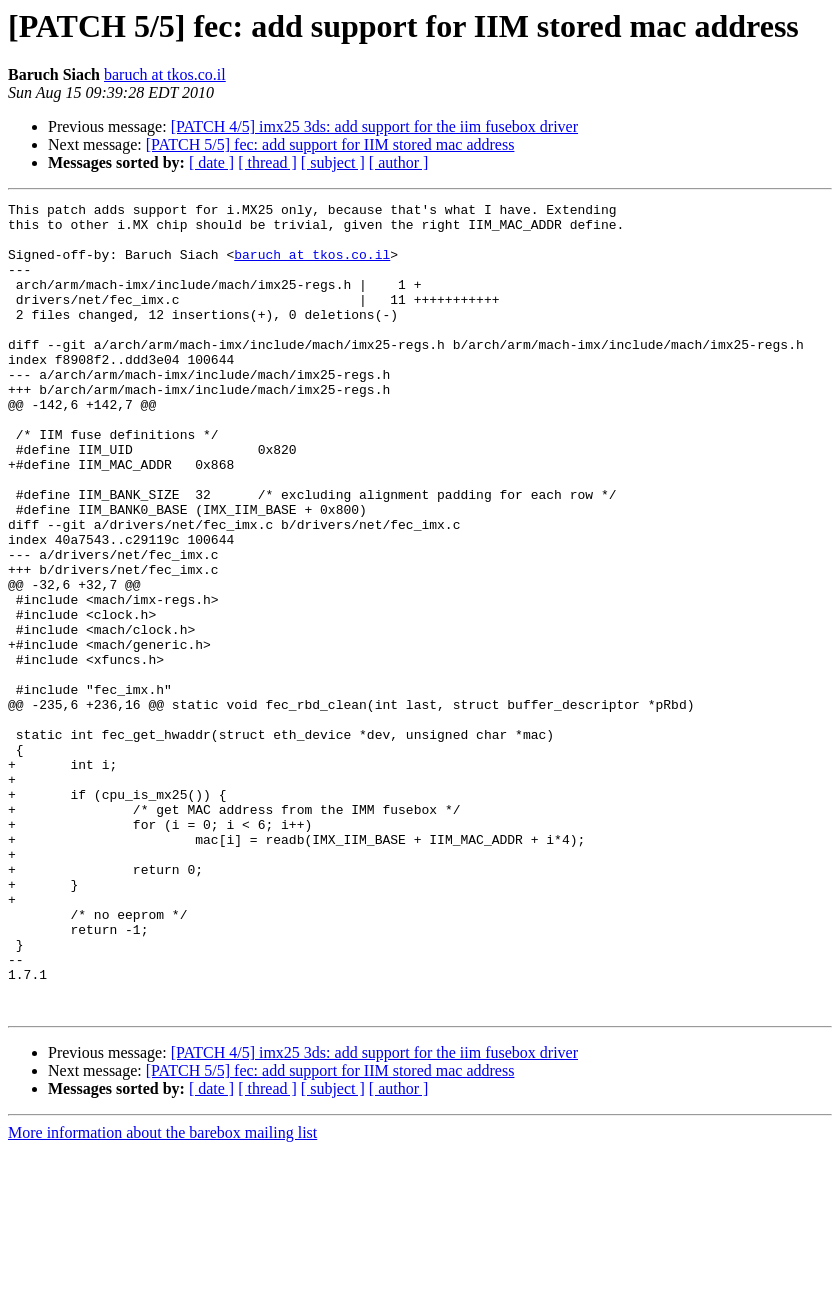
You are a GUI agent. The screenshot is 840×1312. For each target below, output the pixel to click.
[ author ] (399, 162)
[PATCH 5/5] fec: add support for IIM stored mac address (330, 144)
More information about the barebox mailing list (162, 1294)
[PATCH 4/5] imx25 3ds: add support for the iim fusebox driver (374, 126)
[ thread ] (267, 162)
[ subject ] (333, 162)
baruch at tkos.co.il (165, 74)
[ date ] (211, 162)
